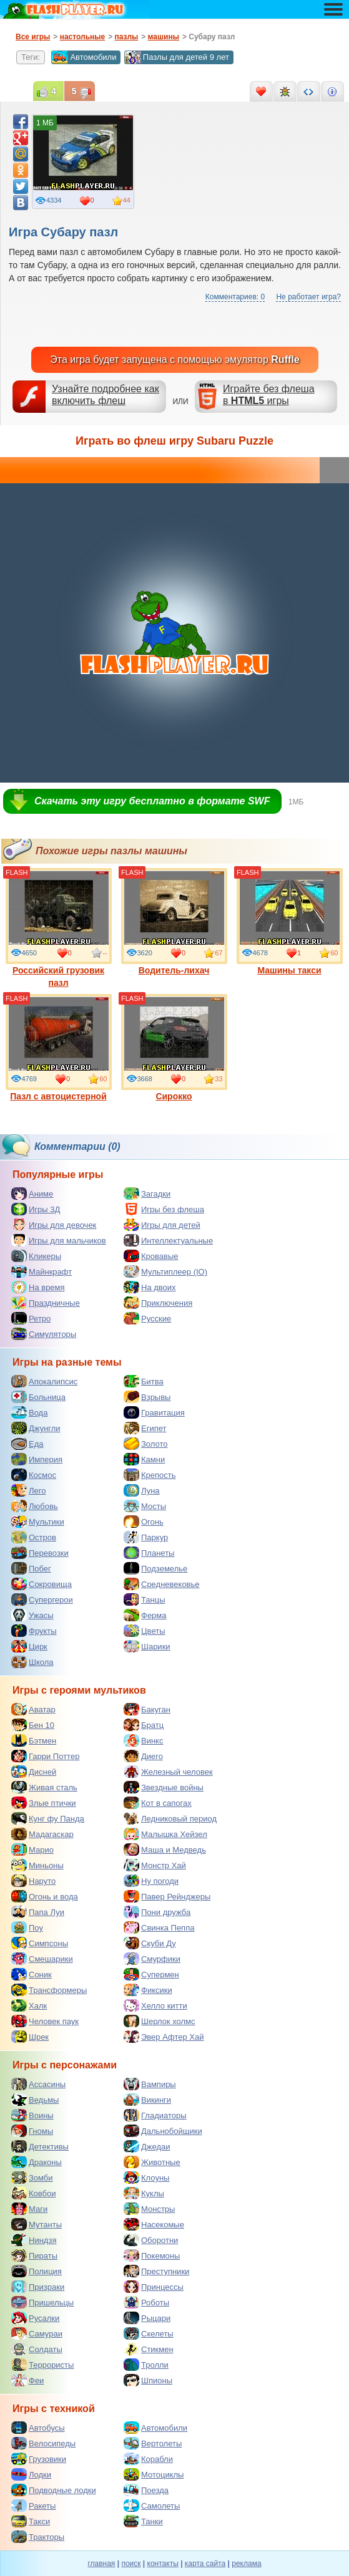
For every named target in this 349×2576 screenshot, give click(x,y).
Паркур (146, 1537)
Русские (147, 1318)
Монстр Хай (155, 1865)
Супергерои (42, 1599)
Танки (143, 2521)
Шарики (147, 1646)
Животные (152, 2162)
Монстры (149, 2208)
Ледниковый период (170, 1818)
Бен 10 (32, 1725)
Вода (29, 1412)
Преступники (156, 2271)
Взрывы (147, 1397)
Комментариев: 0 (235, 296)
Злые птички (43, 1803)
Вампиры (150, 2084)
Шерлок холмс (159, 2021)
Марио (32, 1849)
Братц (144, 1725)
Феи (27, 2380)
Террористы (42, 2364)
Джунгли (36, 1428)
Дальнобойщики (163, 2131)
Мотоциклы (154, 2474)
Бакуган (147, 1709)
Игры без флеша (164, 1209)
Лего (28, 1490)
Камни (144, 1459)
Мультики (37, 1521)
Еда (27, 1443)
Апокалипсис (44, 1381)
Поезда (146, 2490)
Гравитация (154, 1412)
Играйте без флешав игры (269, 395)
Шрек (30, 2036)
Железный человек (168, 1771)
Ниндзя (33, 2240)
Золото (146, 1443)
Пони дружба (157, 1912)
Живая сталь (44, 1787)
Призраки (37, 2286)
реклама (246, 2563)
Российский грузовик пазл (59, 928)
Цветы (144, 1630)
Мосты (145, 1506)
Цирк (29, 1646)
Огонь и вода (44, 1896)
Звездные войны (164, 1787)
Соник (31, 1974)
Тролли (146, 2364)
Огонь (144, 1521)
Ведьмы (35, 2099)
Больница (38, 1397)
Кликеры (36, 1256)
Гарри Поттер (45, 1756)
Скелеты (149, 2333)
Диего (143, 1756)
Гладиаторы (155, 2115)
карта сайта (205, 2563)
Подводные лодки (53, 2490)
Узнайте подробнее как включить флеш (105, 395)
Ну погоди (151, 1880)
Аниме (32, 1193)
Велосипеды (43, 2443)
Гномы (32, 2131)
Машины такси (290, 921)
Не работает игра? (308, 296)
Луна (142, 1490)
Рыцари (147, 2318)
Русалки (35, 2318)
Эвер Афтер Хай (164, 2036)
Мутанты (36, 2224)
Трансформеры (49, 1990)
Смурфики (152, 1958)
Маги (29, 2208)
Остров (33, 1537)
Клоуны (146, 2177)
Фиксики (148, 1990)
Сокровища (41, 1584)
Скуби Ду (150, 1943)
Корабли (148, 2459)
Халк (29, 2005)
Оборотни (151, 2240)
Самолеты (152, 2505)
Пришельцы (42, 2302)
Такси (30, 2521)
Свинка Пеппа (159, 1927)
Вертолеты (153, 2443)
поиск (130, 2563)
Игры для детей (162, 1224)
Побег (31, 1568)
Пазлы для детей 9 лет (176, 57)
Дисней (33, 1771)
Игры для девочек (53, 1224)
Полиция (36, 2271)
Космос (33, 1475)
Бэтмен (33, 1740)
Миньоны (37, 1865)
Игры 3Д (35, 1209)
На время (38, 1287)
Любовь (34, 1506)
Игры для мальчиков (58, 1240)
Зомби (32, 2177)
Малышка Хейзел (165, 1834)
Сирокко (174, 1047)
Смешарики (42, 1958)
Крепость (150, 1475)
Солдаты (36, 2349)
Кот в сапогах (158, 1803)
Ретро (31, 1318)
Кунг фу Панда (47, 1818)
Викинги (147, 2099)
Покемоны (152, 2255)
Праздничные (45, 1302)
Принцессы (154, 2286)
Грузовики (38, 2459)
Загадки (147, 1193)
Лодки (31, 2474)
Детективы (40, 2146)
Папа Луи (37, 1912)
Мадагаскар (42, 1834)
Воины (32, 2115)
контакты (163, 2563)
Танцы (144, 1599)
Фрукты (34, 1630)
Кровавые (151, 1256)
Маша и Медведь (165, 1849)
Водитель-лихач (174, 921)
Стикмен (149, 2349)
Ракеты (33, 2505)
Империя (36, 1459)
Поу (27, 1927)
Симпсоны (39, 1943)
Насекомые (154, 2224)
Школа (32, 1662)
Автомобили (83, 57)
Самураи (36, 2333)
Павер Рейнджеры (167, 1896)
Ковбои (33, 2193)
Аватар (33, 1709)
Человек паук (45, 2021)
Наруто (33, 1880)
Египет (145, 1428)
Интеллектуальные (168, 1240)
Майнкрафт (41, 1271)
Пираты (34, 2255)
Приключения (158, 1302)
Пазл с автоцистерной (59, 1047)
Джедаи (147, 2146)
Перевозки (40, 1552)
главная (101, 2563)
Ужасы (32, 1615)
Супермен (151, 1974)
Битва (144, 1381)
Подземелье (155, 1568)
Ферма (145, 1615)
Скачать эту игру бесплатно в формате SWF (152, 801)
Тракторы (37, 2536)
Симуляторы (43, 1334)
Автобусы (38, 2427)
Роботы (146, 2302)
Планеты (149, 1552)
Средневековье (162, 1584)
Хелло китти (155, 2005)
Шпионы (148, 2380)
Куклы (144, 2193)
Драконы (36, 2162)
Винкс (143, 1740)
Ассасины (38, 2084)
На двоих (150, 1287)
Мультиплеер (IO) (165, 1271)
